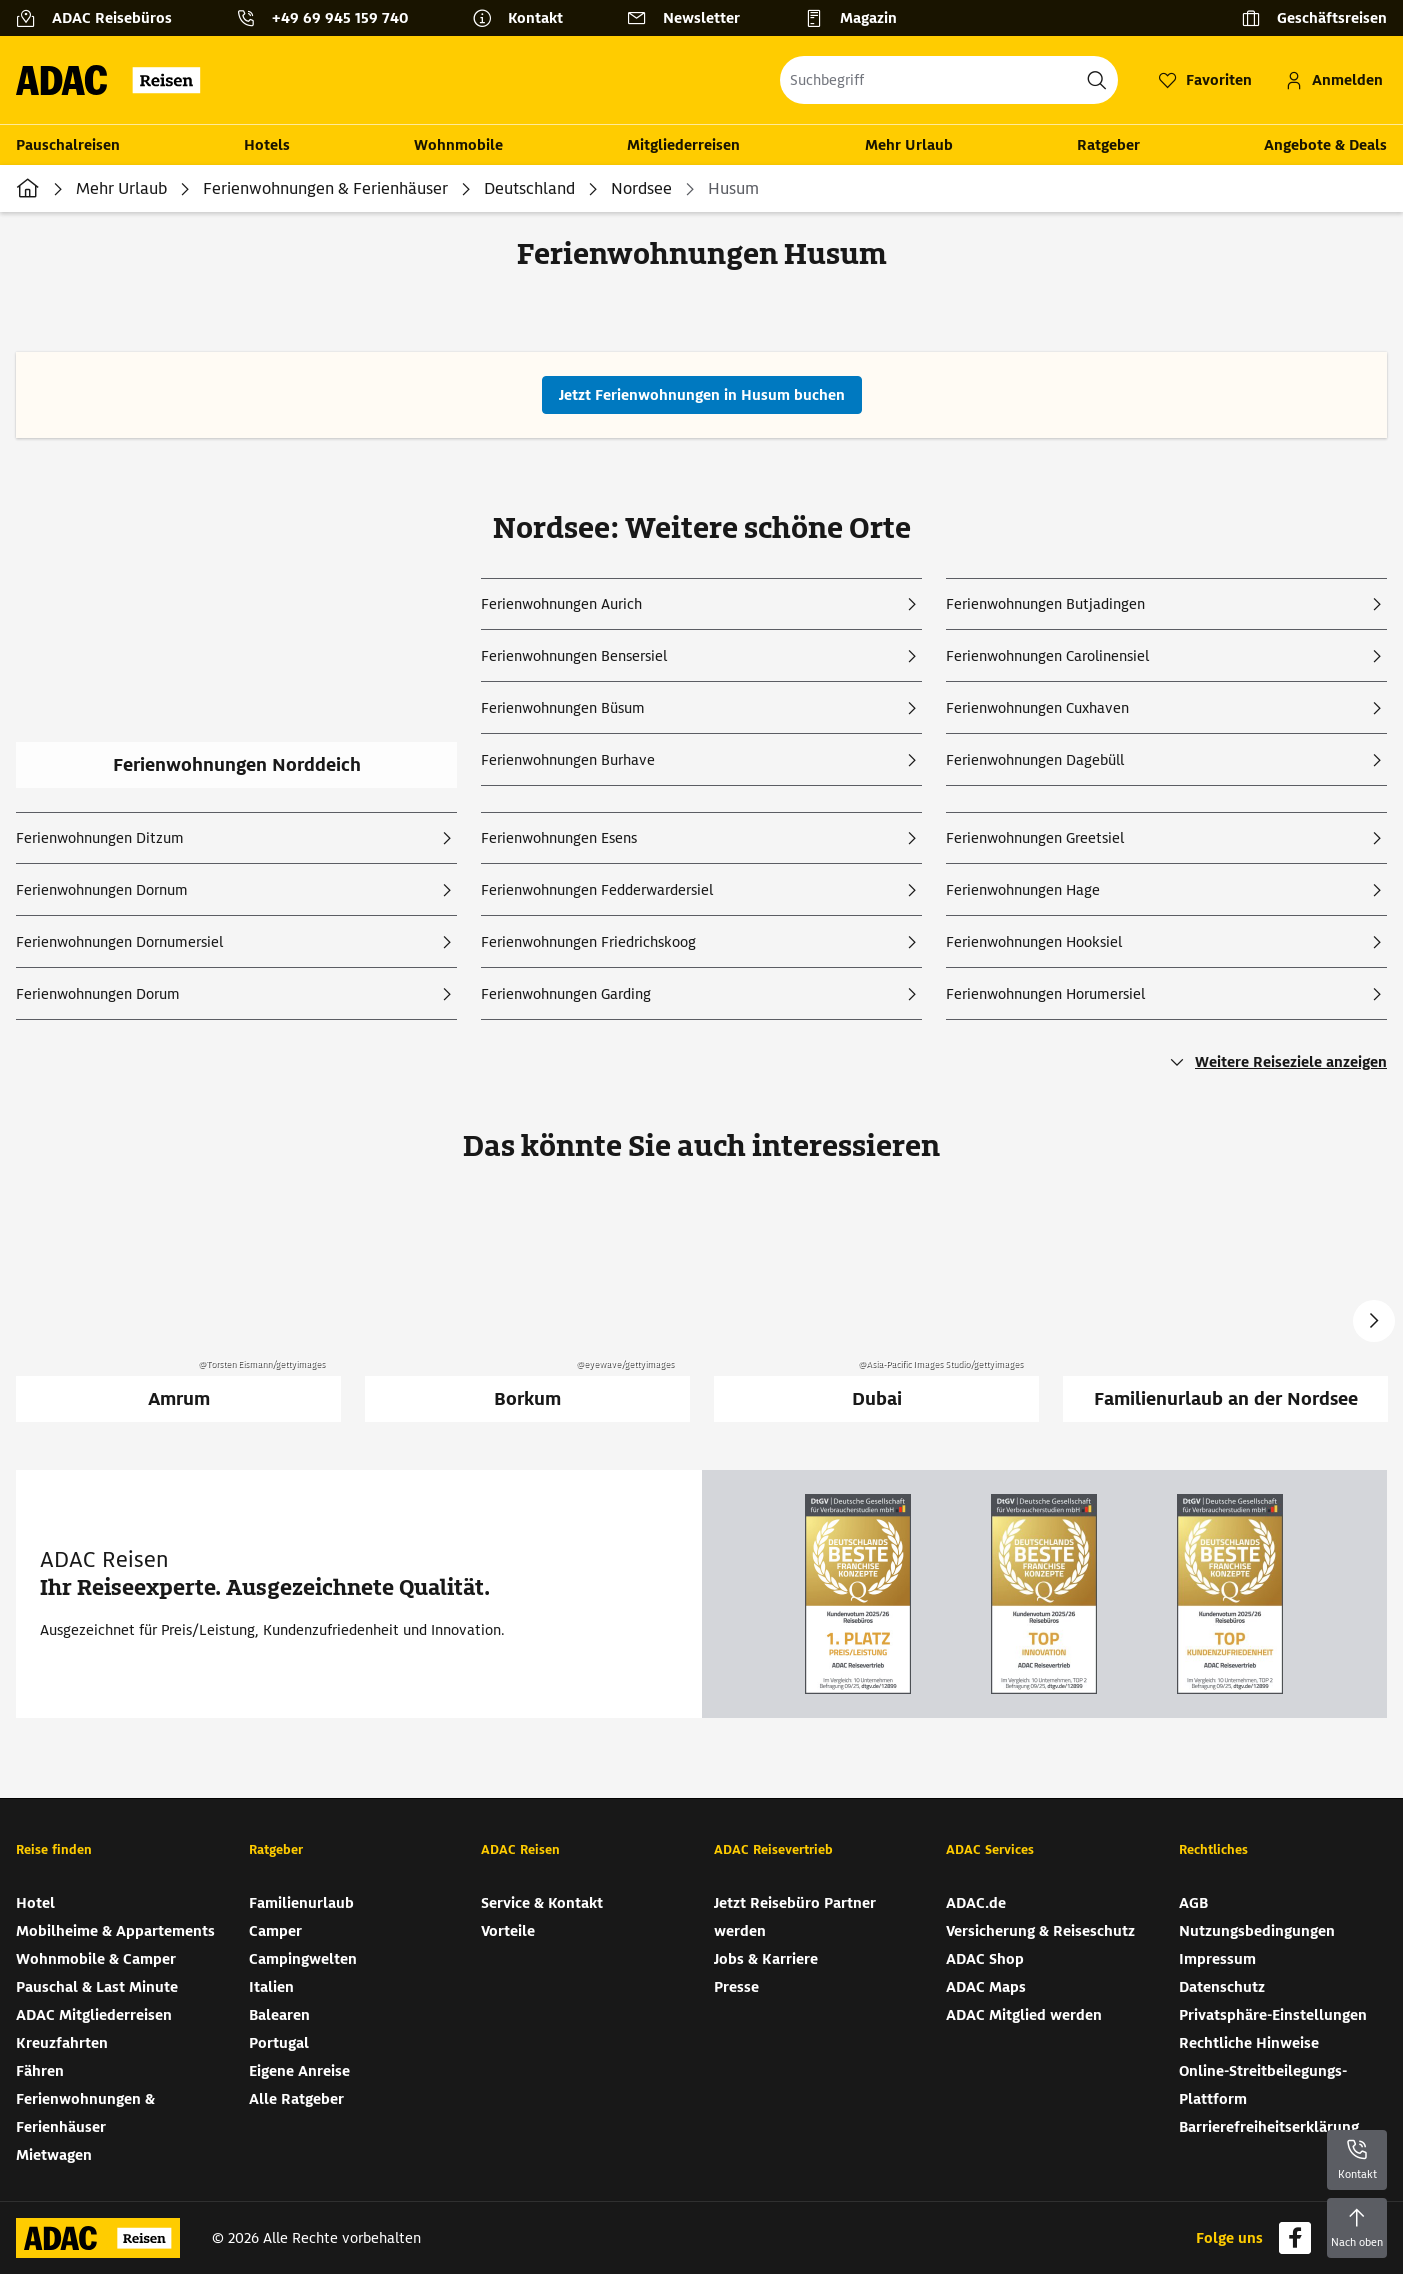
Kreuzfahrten (62, 2043)
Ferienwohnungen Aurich (561, 604)
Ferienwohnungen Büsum (563, 708)
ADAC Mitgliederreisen (94, 2015)
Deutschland (529, 188)
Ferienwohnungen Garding (566, 994)
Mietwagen (54, 2155)
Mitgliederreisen (683, 145)
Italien (271, 1987)
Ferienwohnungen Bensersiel (574, 656)
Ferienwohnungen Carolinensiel (1047, 656)
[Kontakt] (525, 18)
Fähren (40, 2071)
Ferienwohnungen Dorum (98, 994)
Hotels (267, 145)
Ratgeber (1108, 145)
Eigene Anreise (299, 2071)
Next (1374, 1321)
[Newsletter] (691, 18)
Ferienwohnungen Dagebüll (1035, 760)
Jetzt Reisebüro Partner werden (795, 1917)
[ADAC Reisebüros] (102, 18)
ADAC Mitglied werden (1024, 2015)
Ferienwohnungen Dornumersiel (119, 942)
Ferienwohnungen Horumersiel (1045, 994)
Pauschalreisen (68, 145)
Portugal (279, 2043)
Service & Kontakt (542, 1903)
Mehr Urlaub (909, 145)
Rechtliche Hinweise (1249, 2043)
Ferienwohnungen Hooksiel (1034, 942)
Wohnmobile (458, 145)
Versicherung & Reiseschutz (1040, 1931)
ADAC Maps (986, 1987)
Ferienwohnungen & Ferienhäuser (325, 188)
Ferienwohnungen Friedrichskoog (588, 942)
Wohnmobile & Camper (96, 1959)
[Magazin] (858, 18)
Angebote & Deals (1325, 145)
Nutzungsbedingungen (1257, 1931)
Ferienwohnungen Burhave (568, 760)
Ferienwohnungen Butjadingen (1045, 604)
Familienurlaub (301, 1903)
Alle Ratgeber (296, 2099)
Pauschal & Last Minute (97, 1987)
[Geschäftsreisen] (1314, 18)
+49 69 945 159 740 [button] (340, 18)
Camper (275, 1931)
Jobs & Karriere (766, 1959)
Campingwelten (303, 1959)
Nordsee (641, 188)
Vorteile (508, 1931)
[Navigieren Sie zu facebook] (1295, 2238)
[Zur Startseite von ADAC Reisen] (114, 80)
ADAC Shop (985, 1959)
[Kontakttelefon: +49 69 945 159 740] (330, 18)
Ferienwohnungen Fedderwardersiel (597, 890)
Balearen (279, 2015)
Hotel (35, 1903)
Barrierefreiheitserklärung (1269, 2127)
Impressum (1217, 1959)
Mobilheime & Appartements (115, 1931)
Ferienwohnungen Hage (1023, 890)
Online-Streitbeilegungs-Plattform (1263, 2085)
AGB (1193, 1903)
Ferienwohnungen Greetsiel (1035, 838)
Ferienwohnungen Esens (559, 838)
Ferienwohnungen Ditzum (100, 838)
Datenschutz (1222, 1987)
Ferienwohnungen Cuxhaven (1037, 708)
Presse (736, 1987)
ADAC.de (976, 1903)
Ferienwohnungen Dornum (102, 890)
